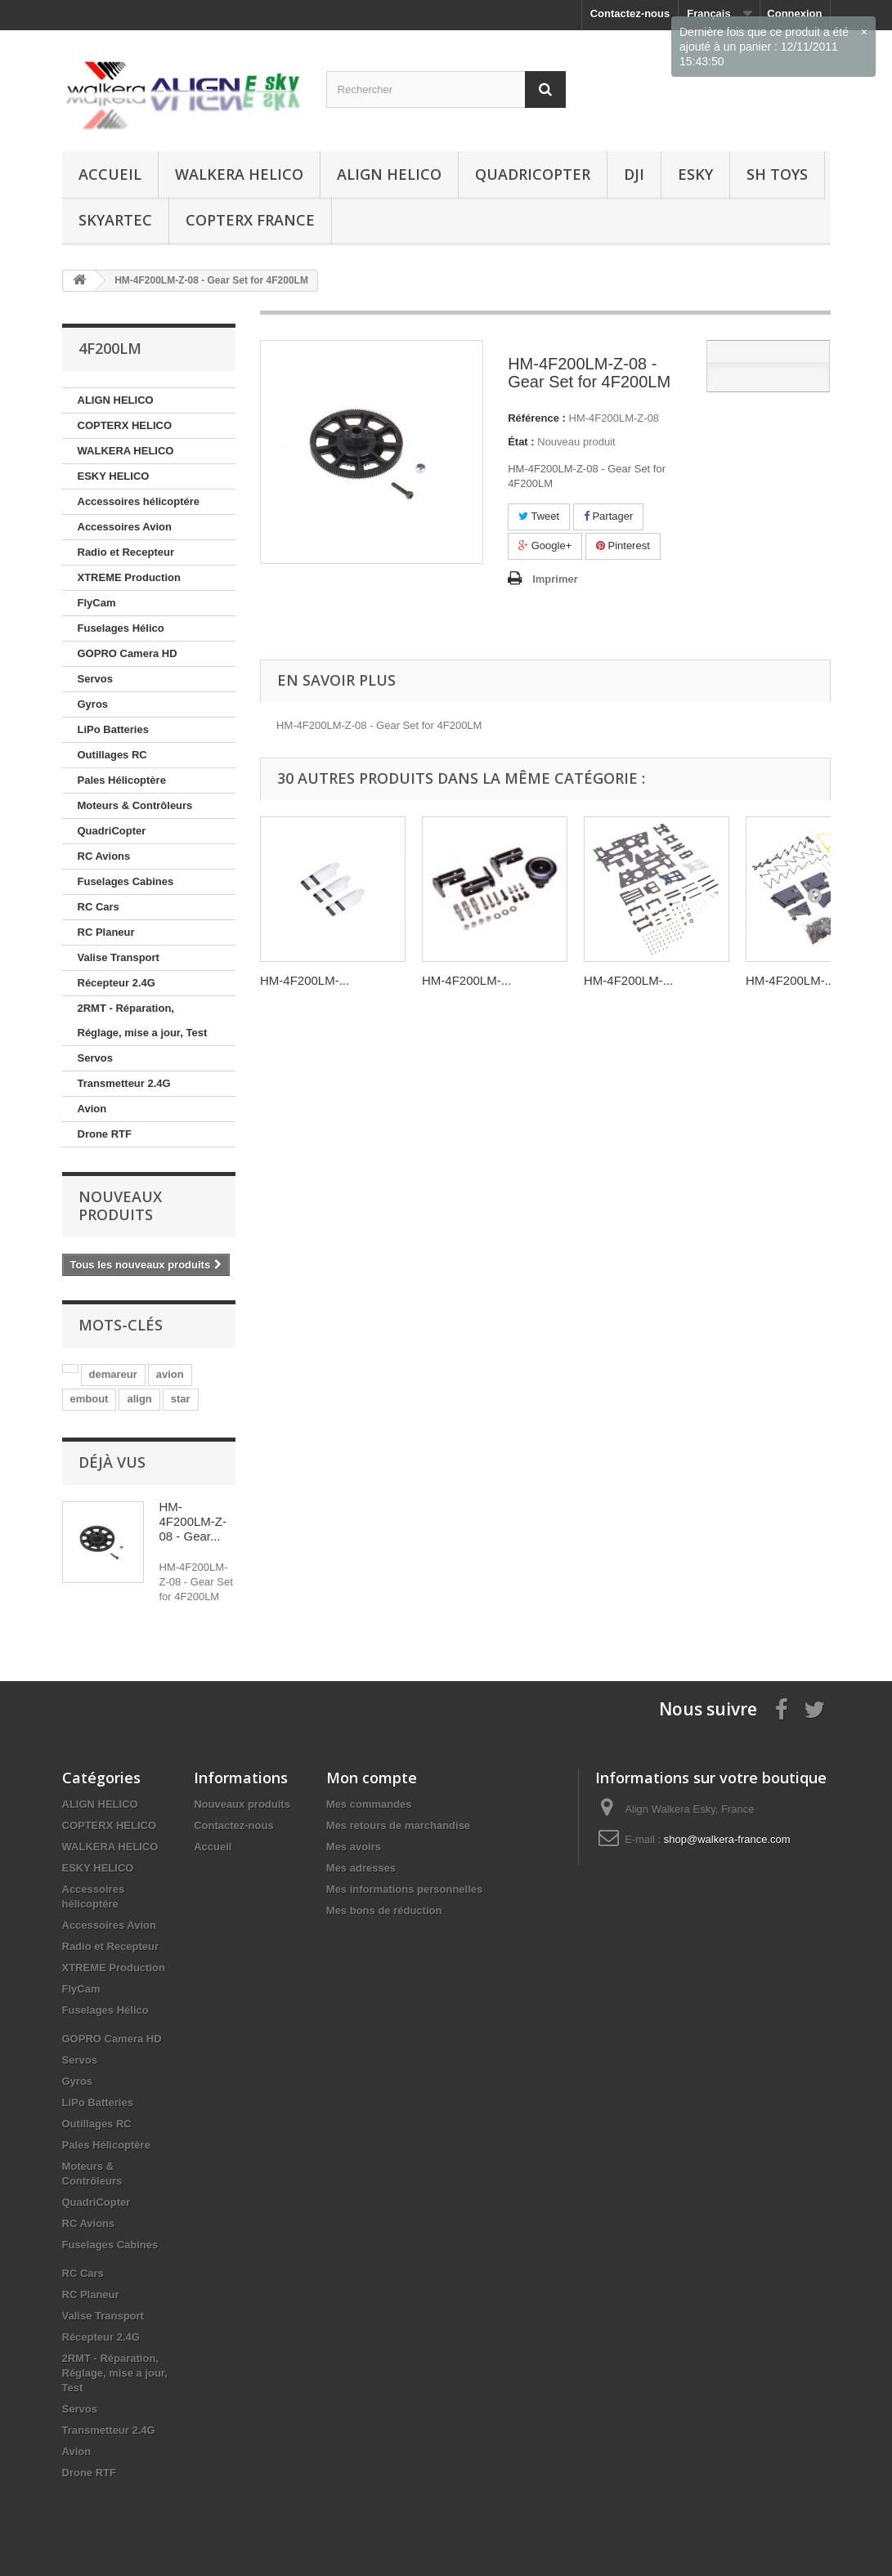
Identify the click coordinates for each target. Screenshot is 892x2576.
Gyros (93, 704)
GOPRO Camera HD (127, 653)
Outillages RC (112, 755)
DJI (634, 174)
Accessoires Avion (125, 527)
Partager (608, 516)
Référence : (537, 418)
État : (521, 442)
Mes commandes (369, 1804)
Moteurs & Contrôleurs (135, 805)
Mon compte (371, 1777)
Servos (95, 679)
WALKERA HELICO (239, 174)
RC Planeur (106, 932)
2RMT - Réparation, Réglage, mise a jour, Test (143, 1020)
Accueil (109, 174)
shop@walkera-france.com (727, 1839)
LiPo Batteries (113, 729)
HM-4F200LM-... (304, 980)
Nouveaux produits (120, 1205)
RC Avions (104, 856)
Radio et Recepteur (126, 552)
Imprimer (555, 579)
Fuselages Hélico (121, 628)
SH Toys (777, 174)
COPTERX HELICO (125, 425)
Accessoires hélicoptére (139, 501)
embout (89, 1399)
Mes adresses (361, 1868)
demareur (113, 1374)
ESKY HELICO (114, 476)
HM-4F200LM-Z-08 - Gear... (193, 1521)
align (139, 1399)
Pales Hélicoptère (122, 780)
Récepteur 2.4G (116, 983)
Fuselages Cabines (126, 881)
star (181, 1399)
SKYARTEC (115, 220)
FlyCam (97, 603)
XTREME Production (129, 577)
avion (170, 1374)
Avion (92, 1108)
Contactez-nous (630, 13)
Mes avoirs (353, 1846)
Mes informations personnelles (404, 1889)
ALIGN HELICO (389, 174)
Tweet (538, 516)
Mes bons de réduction (384, 1910)
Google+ (545, 545)
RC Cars (98, 907)
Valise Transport (118, 957)
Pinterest (623, 545)
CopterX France (250, 220)
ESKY (695, 174)
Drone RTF (105, 1134)
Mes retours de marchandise (398, 1825)
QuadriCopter (532, 174)
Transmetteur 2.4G (124, 1083)
